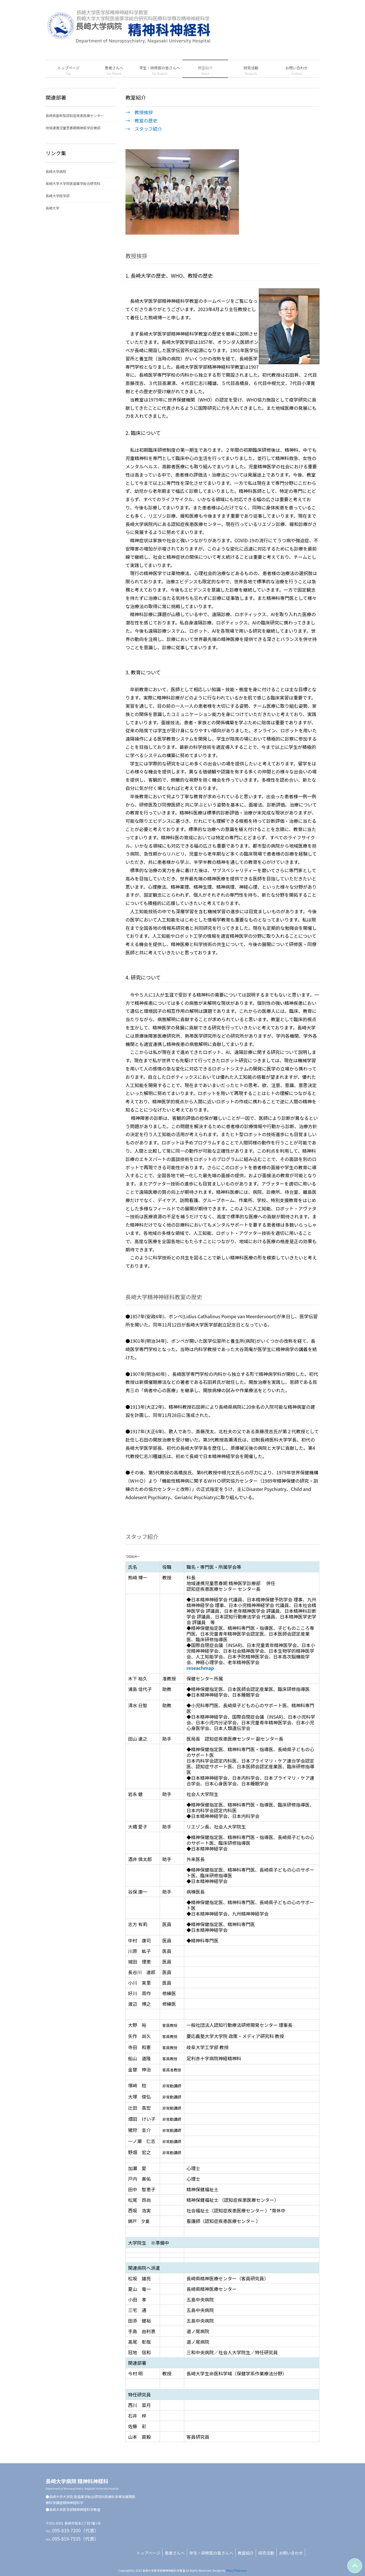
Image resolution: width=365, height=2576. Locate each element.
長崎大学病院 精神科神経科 (82, 2484)
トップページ (148, 2553)
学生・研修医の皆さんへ (211, 2553)
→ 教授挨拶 (139, 112)
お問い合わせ (291, 2553)
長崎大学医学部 (58, 195)
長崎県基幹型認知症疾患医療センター (75, 115)
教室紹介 (246, 2553)
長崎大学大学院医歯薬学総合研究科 (73, 183)
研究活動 (266, 2553)
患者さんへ (175, 2553)
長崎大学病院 (56, 171)
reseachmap (200, 1668)
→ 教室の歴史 (141, 120)
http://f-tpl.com (236, 2570)
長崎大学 (52, 207)
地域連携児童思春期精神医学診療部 (73, 127)
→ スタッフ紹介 (143, 128)
